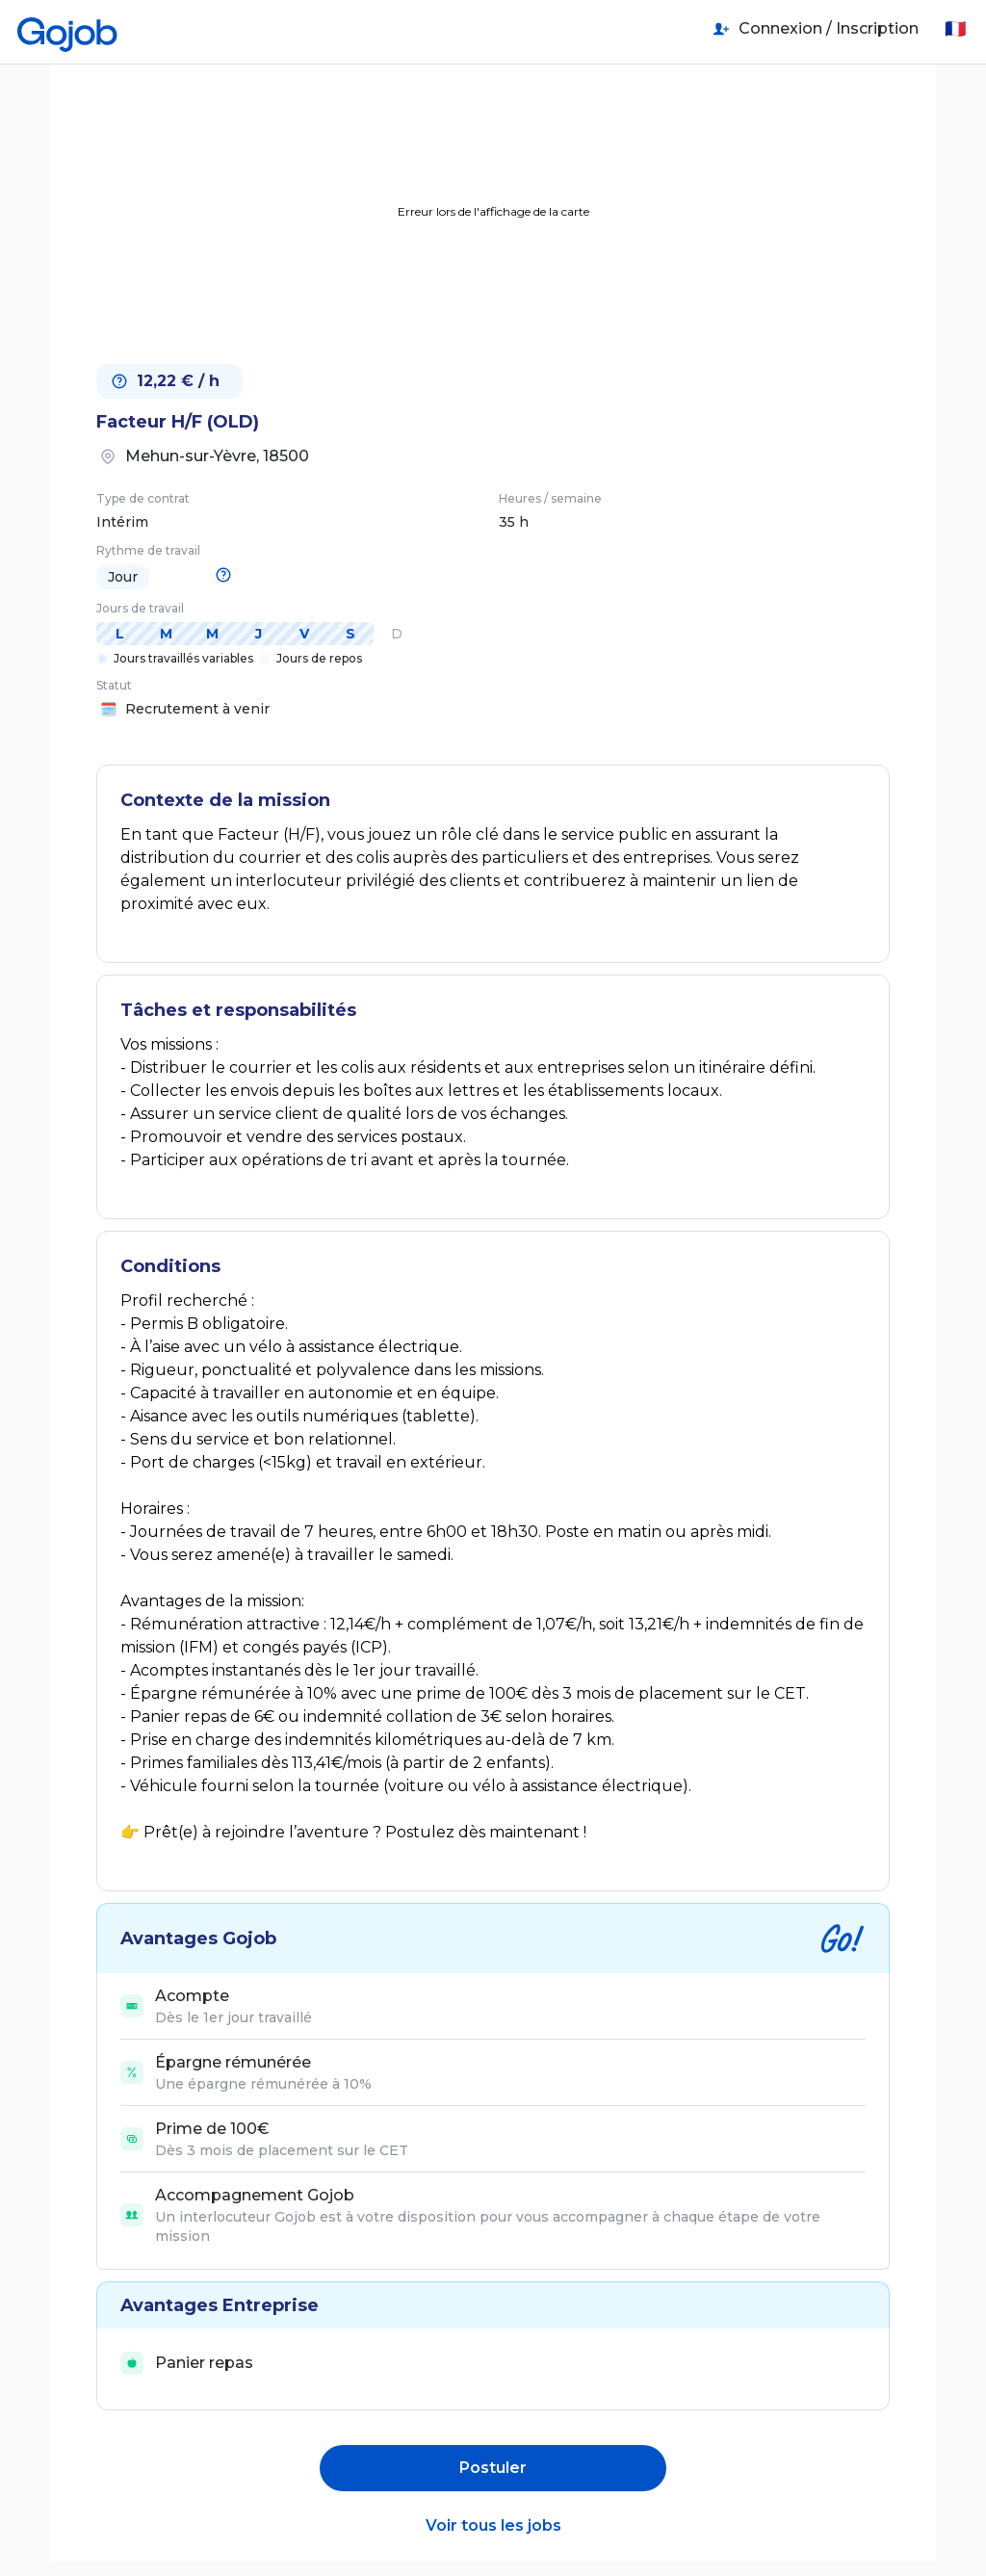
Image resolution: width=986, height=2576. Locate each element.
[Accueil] (67, 29)
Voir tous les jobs (493, 2525)
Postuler (493, 2468)
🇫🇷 (955, 28)
